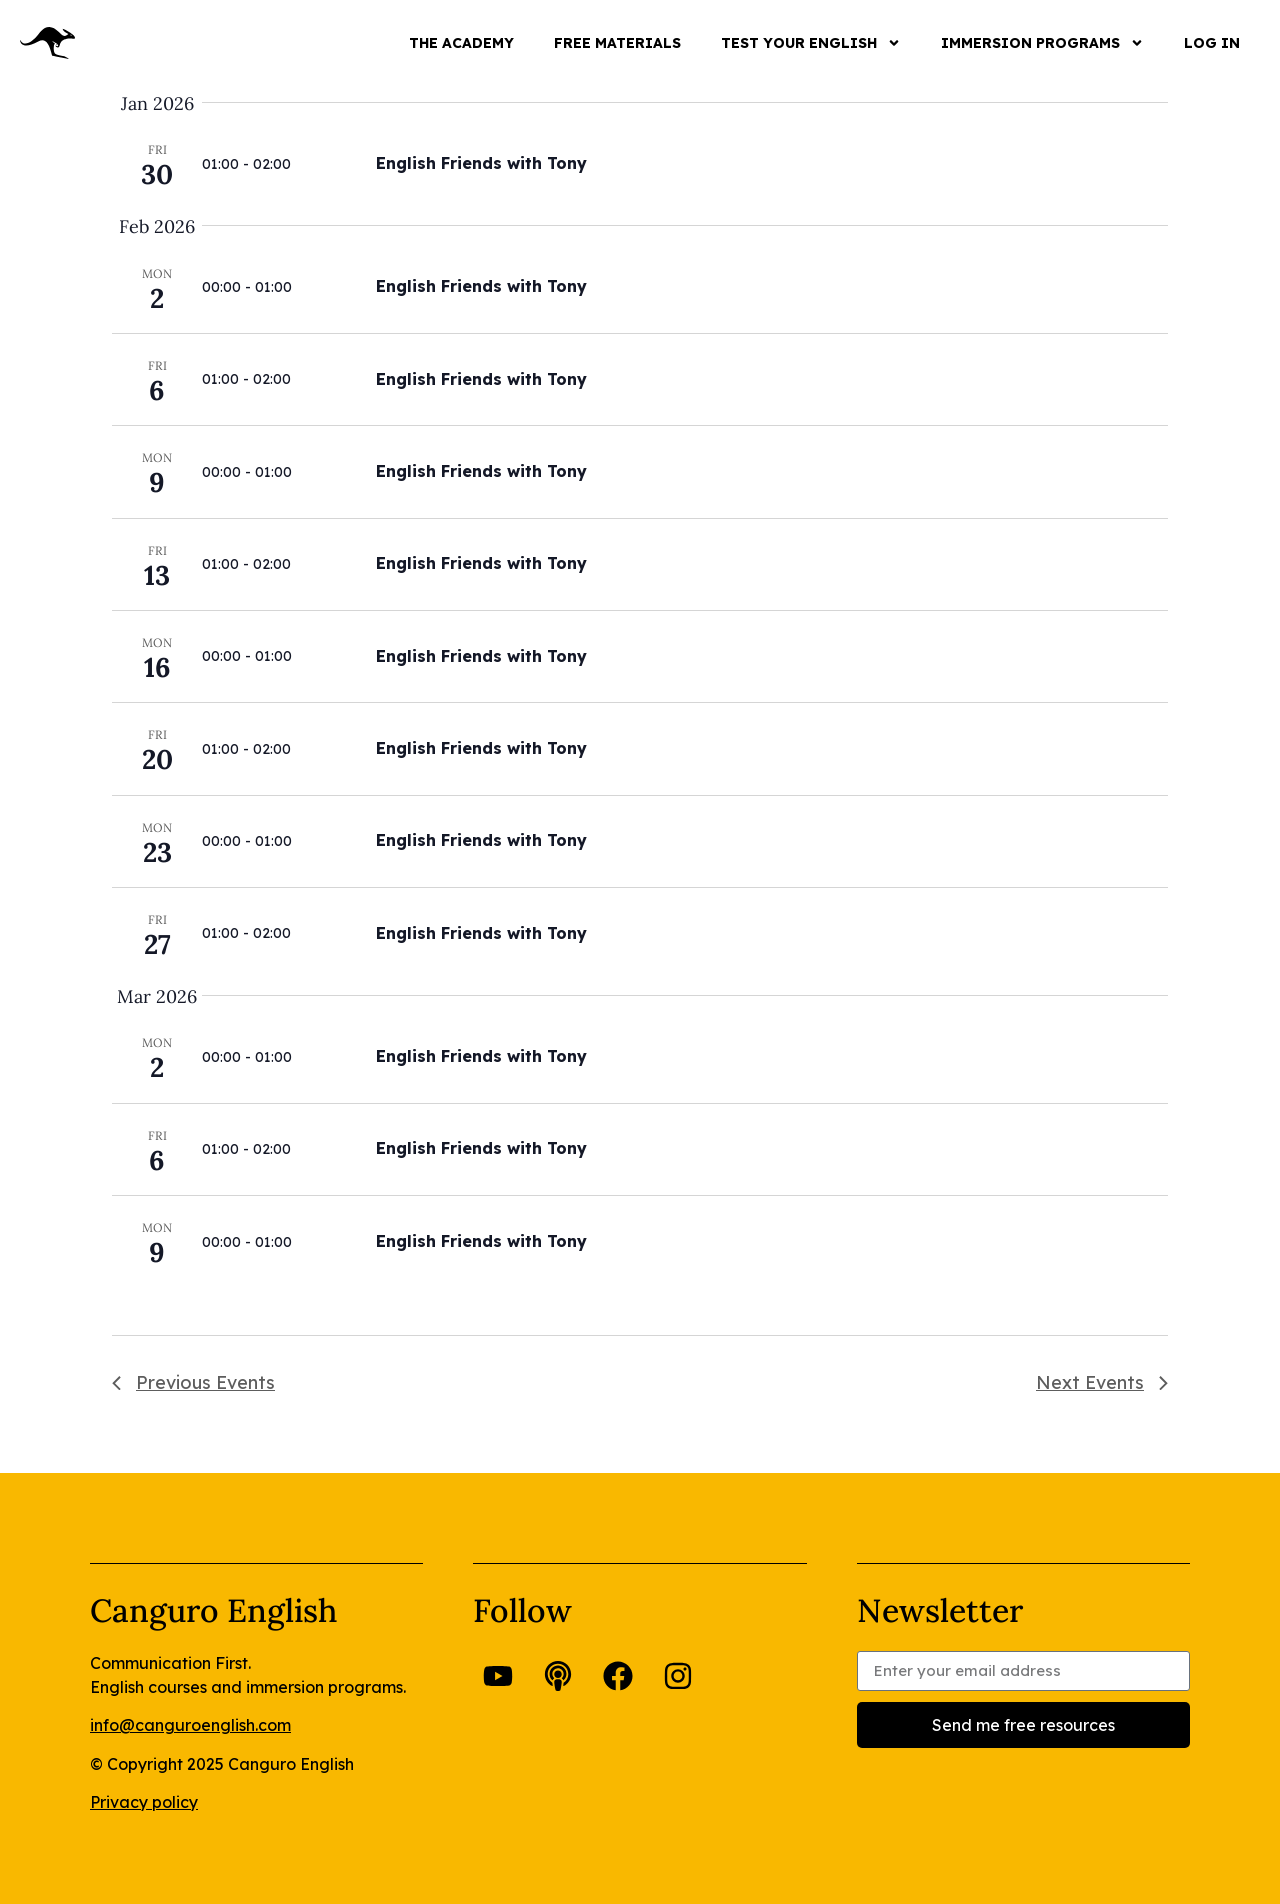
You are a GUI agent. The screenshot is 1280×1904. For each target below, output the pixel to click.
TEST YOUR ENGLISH (811, 43)
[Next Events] (1102, 1382)
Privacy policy (144, 1802)
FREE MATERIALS (617, 43)
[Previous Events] (193, 1382)
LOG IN (1212, 43)
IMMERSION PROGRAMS (1042, 43)
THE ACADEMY (461, 43)
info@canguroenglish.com (190, 1725)
